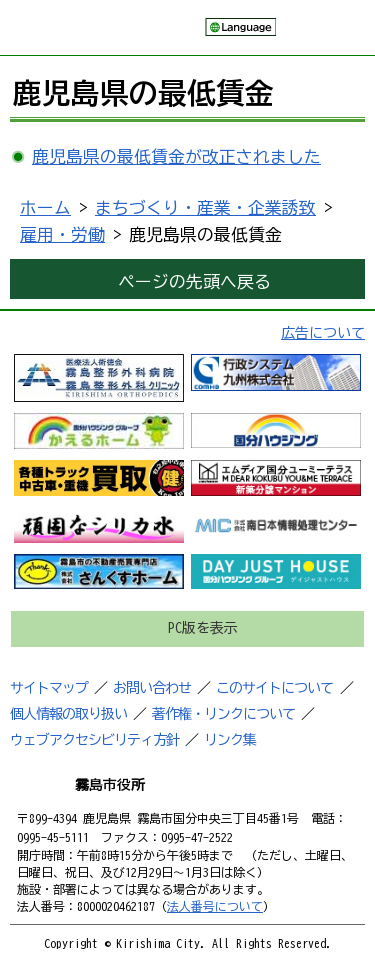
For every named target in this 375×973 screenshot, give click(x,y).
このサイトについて (274, 688)
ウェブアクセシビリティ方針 (94, 740)
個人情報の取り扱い (68, 714)
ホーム (45, 207)
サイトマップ (49, 688)
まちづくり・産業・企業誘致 (205, 207)
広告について (323, 333)
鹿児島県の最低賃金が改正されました (176, 156)
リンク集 (230, 740)
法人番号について (215, 906)
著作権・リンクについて (223, 714)
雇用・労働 (62, 234)
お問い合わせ (152, 688)
